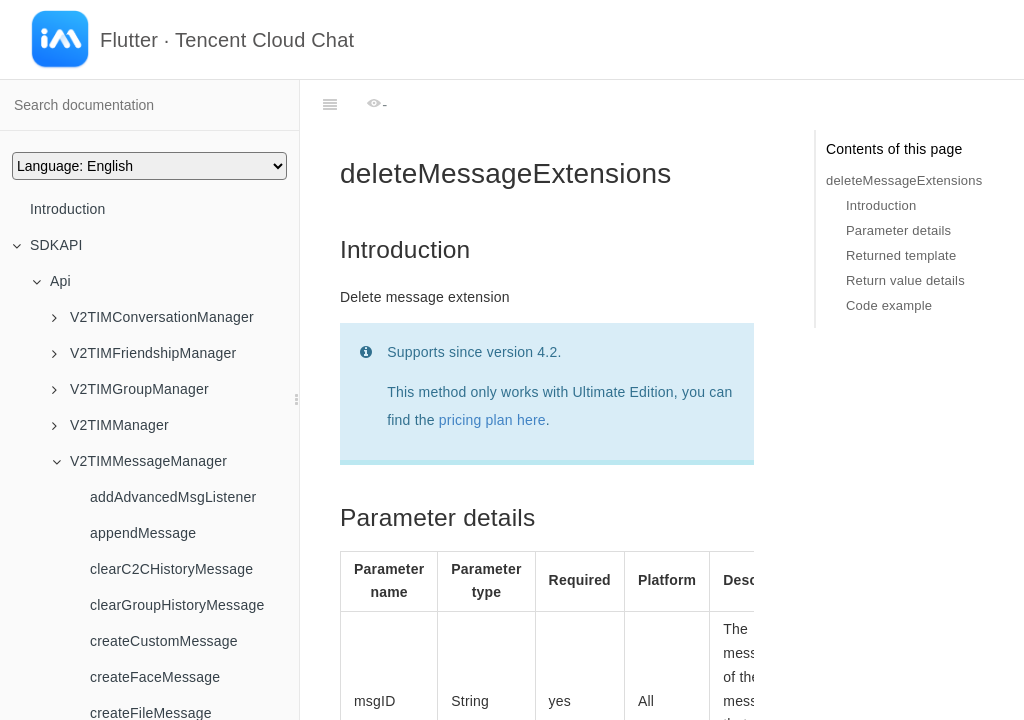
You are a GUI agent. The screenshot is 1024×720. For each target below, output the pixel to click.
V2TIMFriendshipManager (144, 353)
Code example (889, 305)
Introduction (68, 209)
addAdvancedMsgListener (173, 497)
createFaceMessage (155, 677)
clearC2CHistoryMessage (171, 569)
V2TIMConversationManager (153, 317)
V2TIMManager (110, 425)
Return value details (905, 280)
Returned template (901, 255)
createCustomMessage (164, 641)
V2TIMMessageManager (139, 461)
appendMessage (143, 533)
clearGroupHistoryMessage (177, 605)
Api (51, 281)
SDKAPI (47, 245)
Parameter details (898, 230)
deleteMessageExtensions (904, 180)
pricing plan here (492, 370)
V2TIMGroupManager (130, 389)
